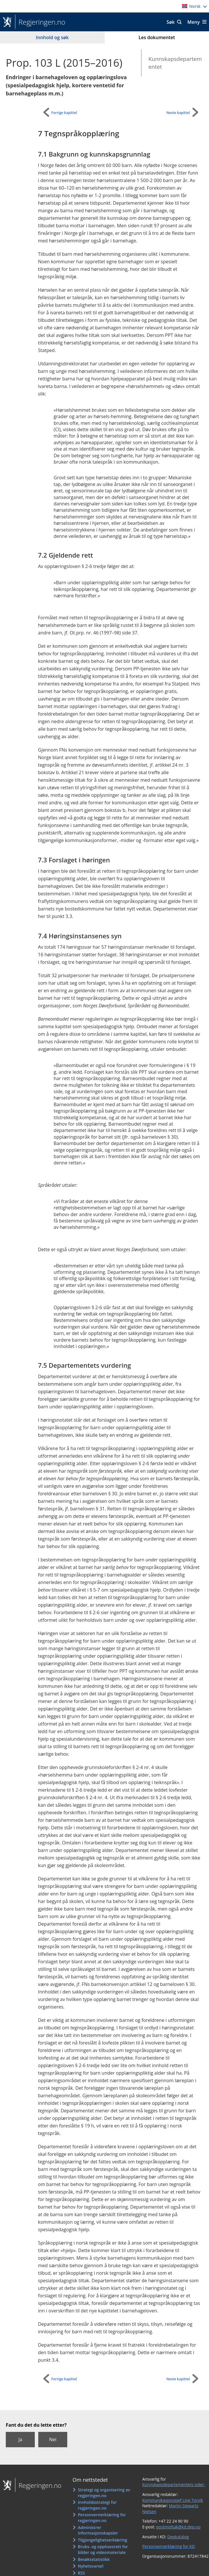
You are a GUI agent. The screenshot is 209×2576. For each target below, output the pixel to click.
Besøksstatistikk (94, 2559)
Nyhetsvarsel (90, 2566)
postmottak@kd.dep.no (178, 2527)
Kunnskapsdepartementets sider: (173, 2484)
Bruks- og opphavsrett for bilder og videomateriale (103, 2549)
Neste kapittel (178, 112)
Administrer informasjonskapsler (98, 2530)
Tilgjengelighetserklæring (102, 2540)
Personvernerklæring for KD (168, 2546)
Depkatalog (178, 2536)
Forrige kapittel (64, 112)
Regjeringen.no (40, 22)
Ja (20, 2439)
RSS (81, 2573)
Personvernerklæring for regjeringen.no (102, 2517)
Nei (52, 2439)
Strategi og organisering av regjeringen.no (104, 2492)
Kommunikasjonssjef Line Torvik (172, 2500)
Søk (171, 22)
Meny (193, 22)
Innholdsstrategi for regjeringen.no (97, 2505)
